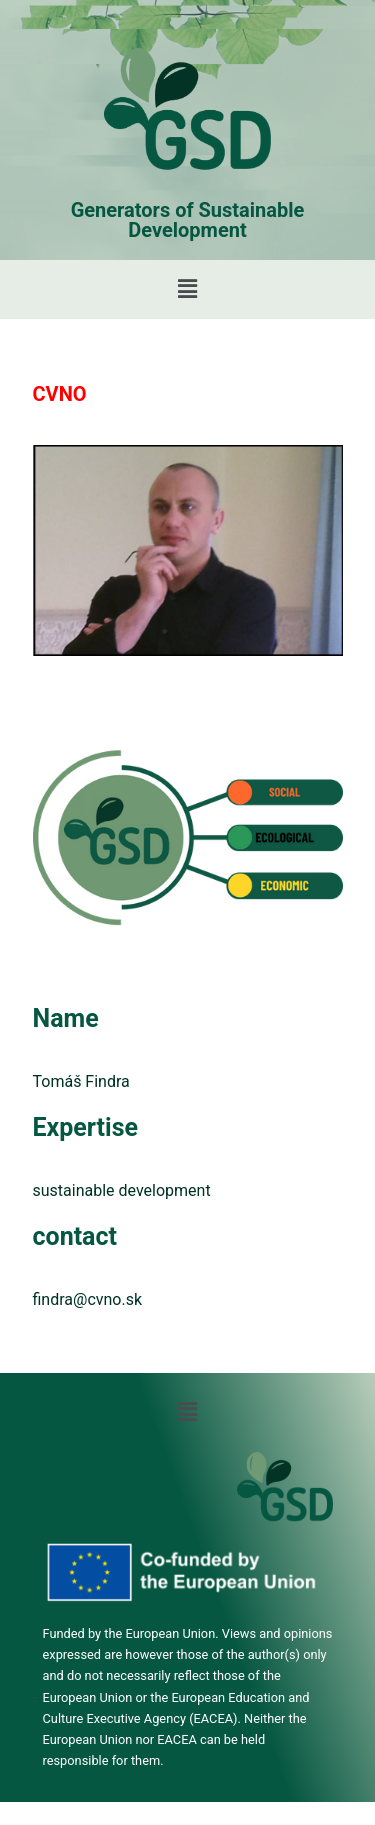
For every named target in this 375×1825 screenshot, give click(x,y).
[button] (187, 289)
